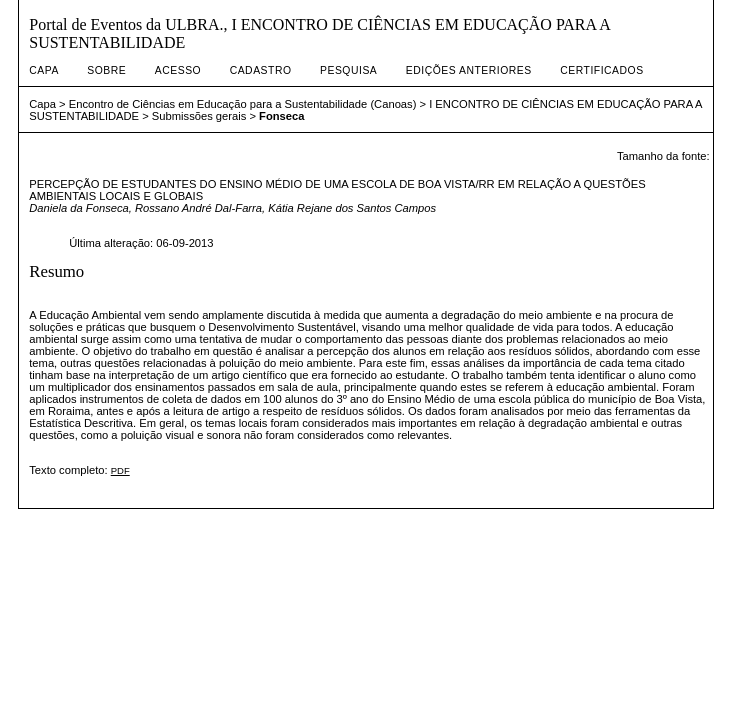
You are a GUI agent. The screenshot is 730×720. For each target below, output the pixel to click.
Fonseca (281, 116)
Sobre (106, 70)
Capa (44, 70)
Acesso (178, 70)
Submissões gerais (199, 116)
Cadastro (261, 70)
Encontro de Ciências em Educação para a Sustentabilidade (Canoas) (243, 104)
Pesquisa (348, 70)
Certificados (601, 70)
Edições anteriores (469, 70)
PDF (120, 470)
